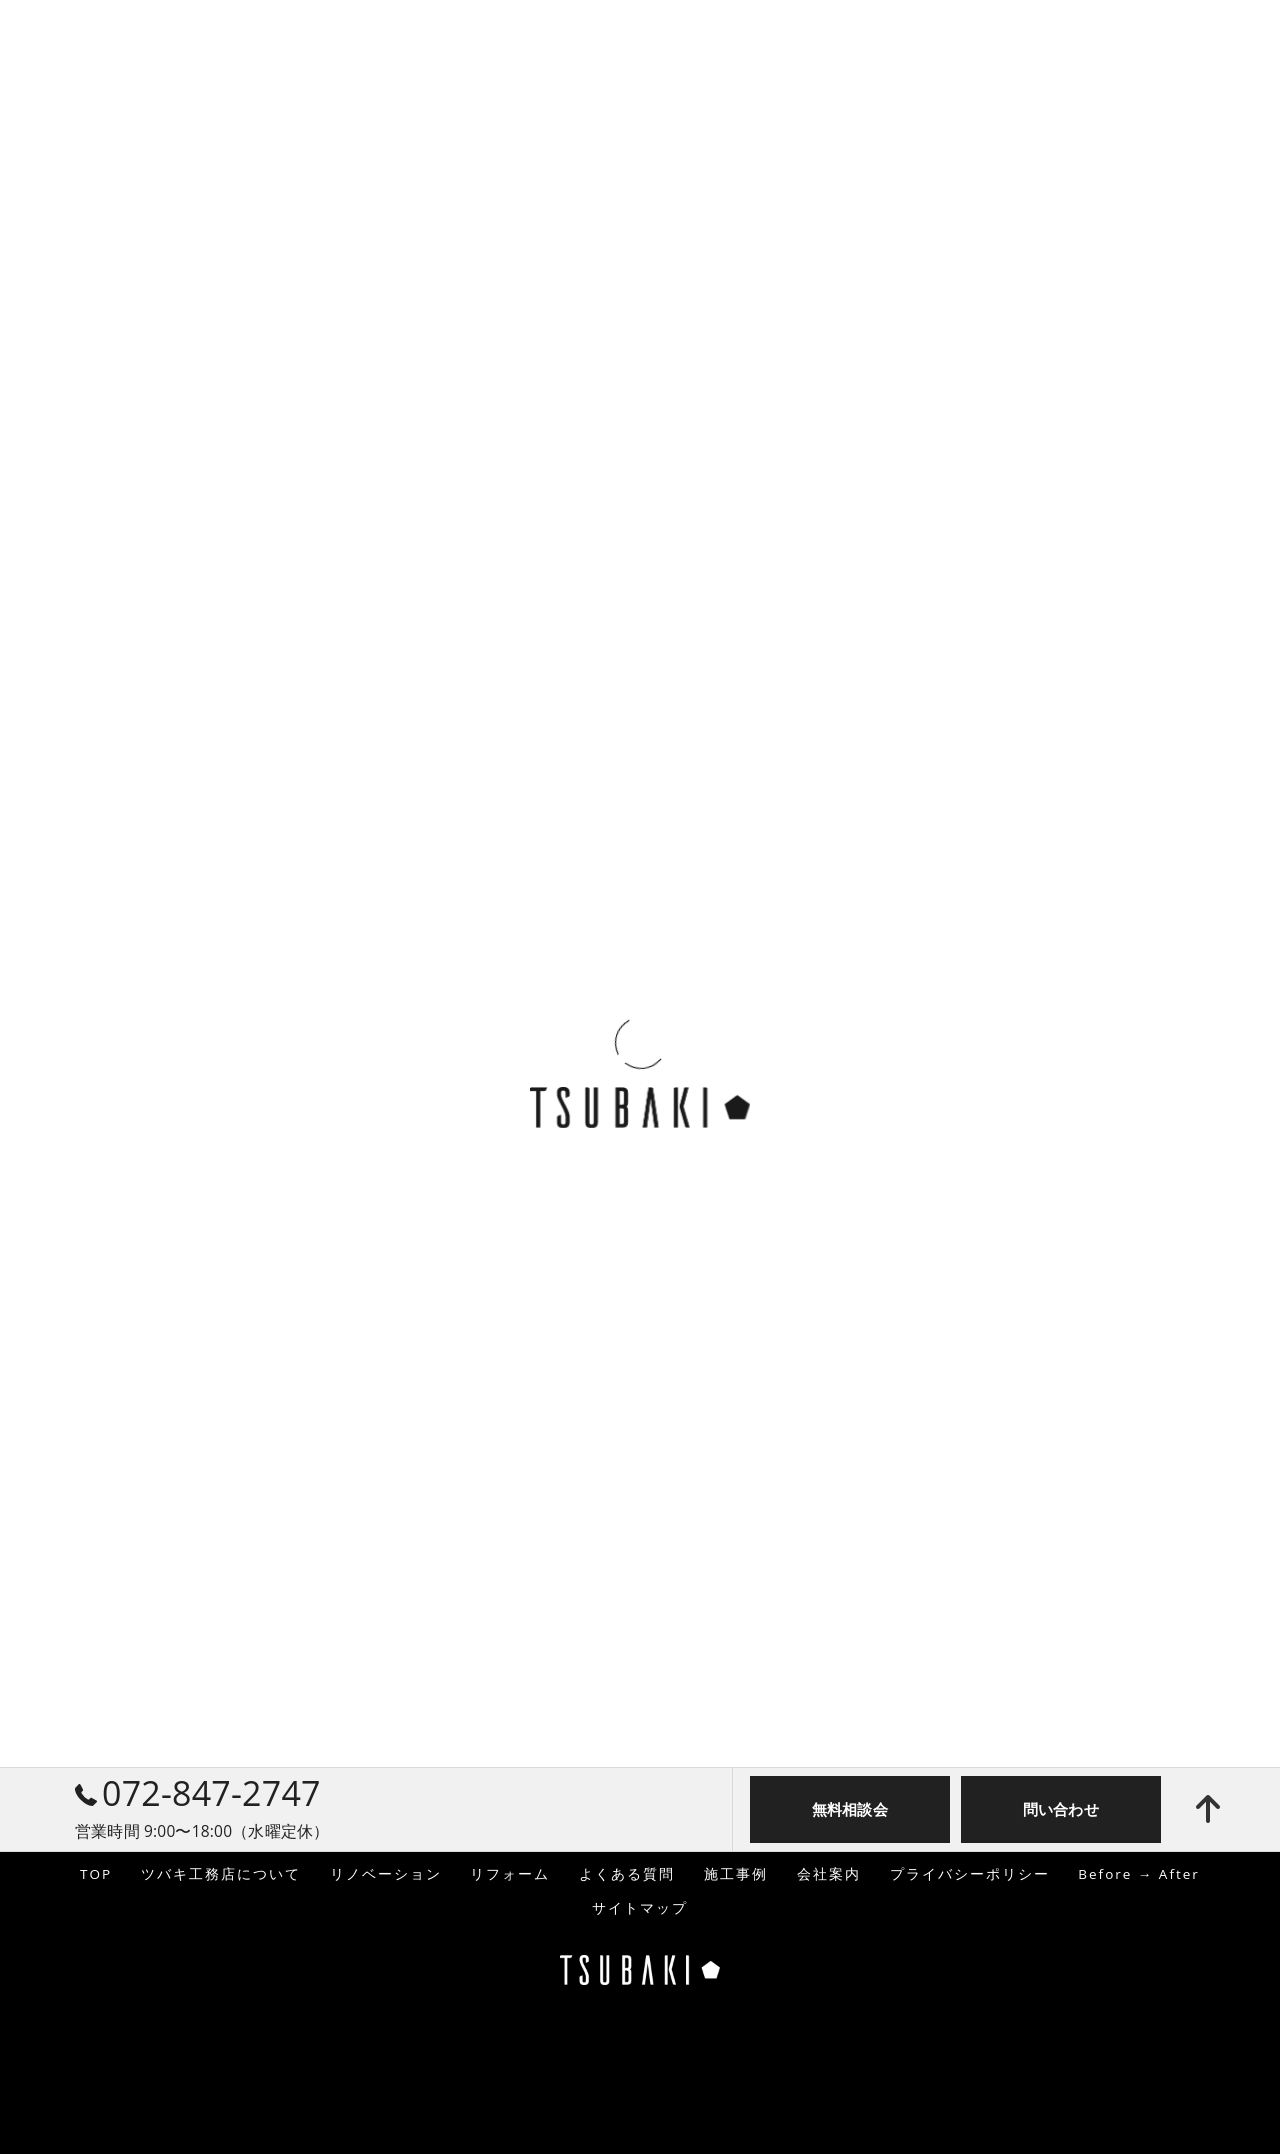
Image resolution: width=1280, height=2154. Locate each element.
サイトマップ (640, 1908)
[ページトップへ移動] (1208, 1809)
